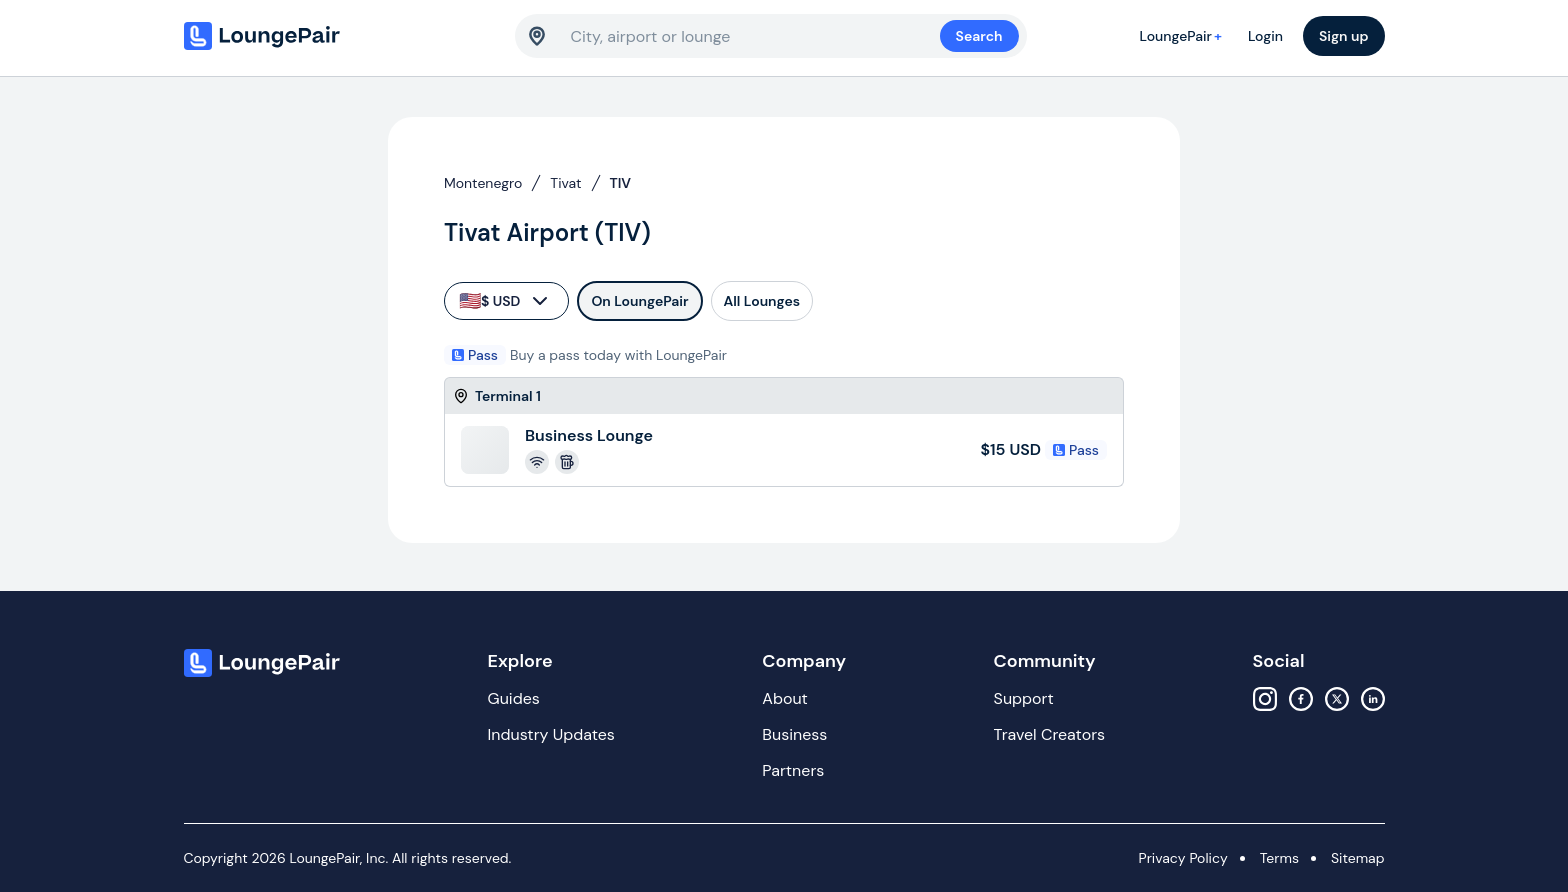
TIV (621, 183)
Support (1024, 698)
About (785, 698)
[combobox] (755, 36)
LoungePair (1184, 36)
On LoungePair (639, 301)
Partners (793, 770)
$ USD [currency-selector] (505, 301)
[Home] (304, 36)
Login (1265, 36)
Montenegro (483, 183)
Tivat (565, 183)
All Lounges (762, 301)
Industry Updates (551, 734)
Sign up (1344, 36)
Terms (1279, 858)
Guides (514, 698)
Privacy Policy (1183, 858)
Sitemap (1358, 858)
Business (794, 734)
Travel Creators (1049, 734)
